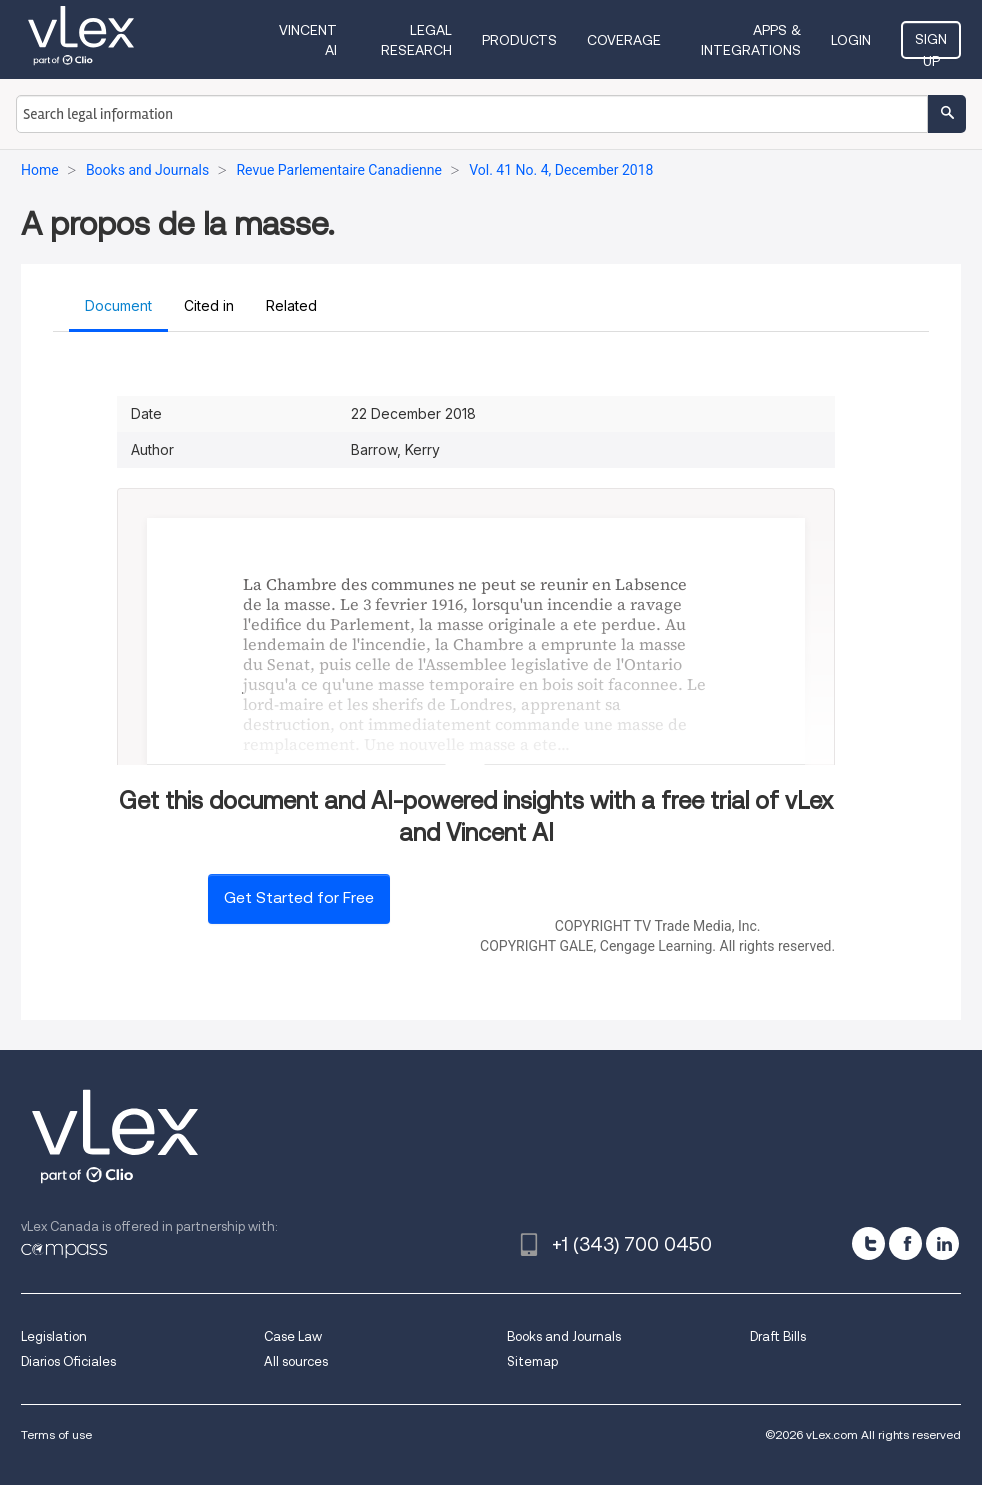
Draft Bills (778, 1336)
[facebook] (905, 1243)
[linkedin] (942, 1243)
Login (851, 40)
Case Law (293, 1336)
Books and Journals (564, 1336)
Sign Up (931, 45)
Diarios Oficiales (68, 1361)
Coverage (624, 40)
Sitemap (532, 1361)
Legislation (54, 1336)
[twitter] (868, 1243)
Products (519, 40)
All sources (296, 1361)
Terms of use (56, 1434)
